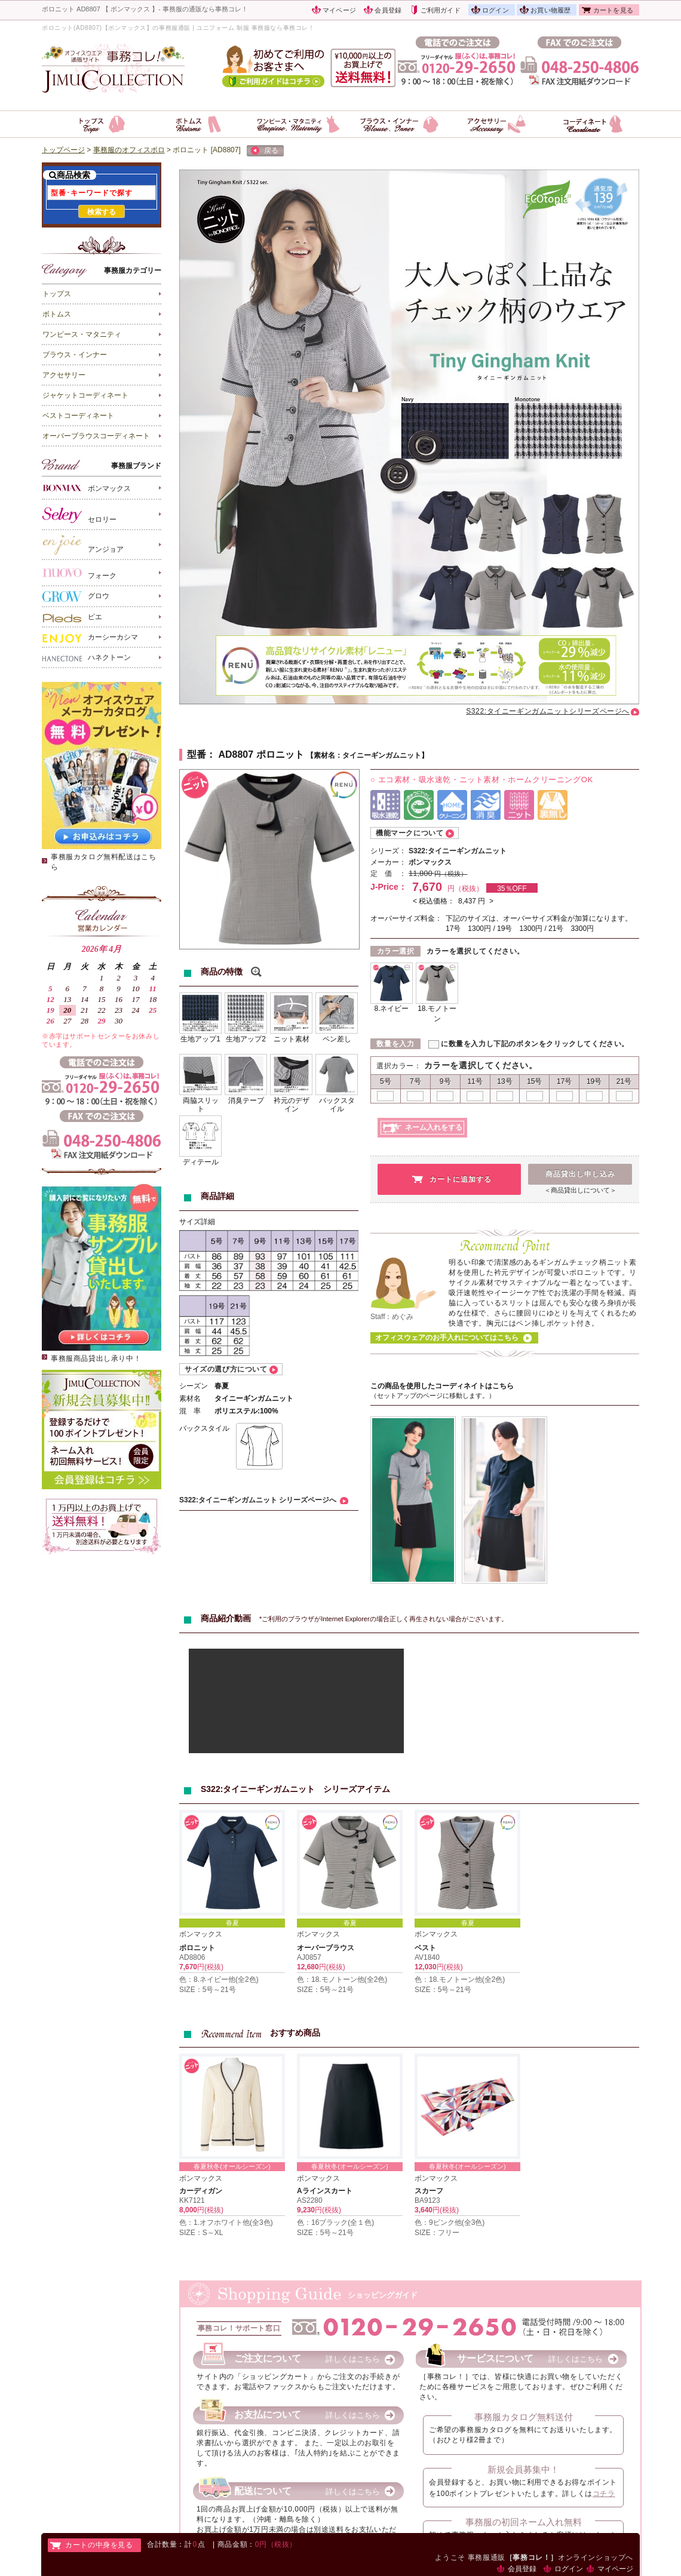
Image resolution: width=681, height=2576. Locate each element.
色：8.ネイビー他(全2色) (219, 1979)
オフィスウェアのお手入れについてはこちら (447, 1337)
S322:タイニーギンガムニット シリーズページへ (257, 1500)
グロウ (75, 596)
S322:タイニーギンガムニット (458, 851)
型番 (196, 754)
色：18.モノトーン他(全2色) (342, 1979)
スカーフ (429, 2191)
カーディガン (200, 2191)
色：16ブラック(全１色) (335, 2222)
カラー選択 (396, 951)
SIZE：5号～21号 (207, 1989)
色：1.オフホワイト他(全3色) (226, 2222)
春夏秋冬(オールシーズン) (232, 2166)
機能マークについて (409, 833)
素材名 (190, 1398)
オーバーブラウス (325, 1948)
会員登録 (388, 10)
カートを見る (613, 10)
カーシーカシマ (90, 638)
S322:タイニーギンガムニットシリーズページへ (548, 711)
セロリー (79, 515)
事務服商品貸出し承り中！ (96, 1358)
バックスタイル (204, 1428)
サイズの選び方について (226, 1369)
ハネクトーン (86, 658)
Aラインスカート (324, 2191)
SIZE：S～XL (201, 2232)
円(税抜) (210, 1967)
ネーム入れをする (433, 1127)
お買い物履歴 (550, 10)
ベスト (425, 1948)
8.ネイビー (391, 1008)
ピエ (72, 617)
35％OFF (511, 888)
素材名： (328, 755)
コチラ (604, 2493)
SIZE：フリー (437, 2232)
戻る (264, 151)
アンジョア (83, 545)
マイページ (339, 10)
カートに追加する (461, 1179)
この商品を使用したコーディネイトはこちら (442, 1386)
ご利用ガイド (441, 10)
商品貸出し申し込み (580, 1174)
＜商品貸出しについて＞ (580, 1190)
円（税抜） (450, 873)
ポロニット (197, 1948)
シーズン (193, 1386)
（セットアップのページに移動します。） (432, 1395)
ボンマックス (86, 487)
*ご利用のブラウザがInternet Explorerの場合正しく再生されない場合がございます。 (383, 1618)
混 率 (190, 1411)
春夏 (232, 1922)
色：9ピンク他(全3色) (449, 2222)
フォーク (79, 573)
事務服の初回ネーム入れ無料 (523, 2522)
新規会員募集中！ (523, 2469)
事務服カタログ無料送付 (523, 2417)
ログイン (495, 10)
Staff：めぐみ (391, 1316)
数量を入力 (395, 1044)
